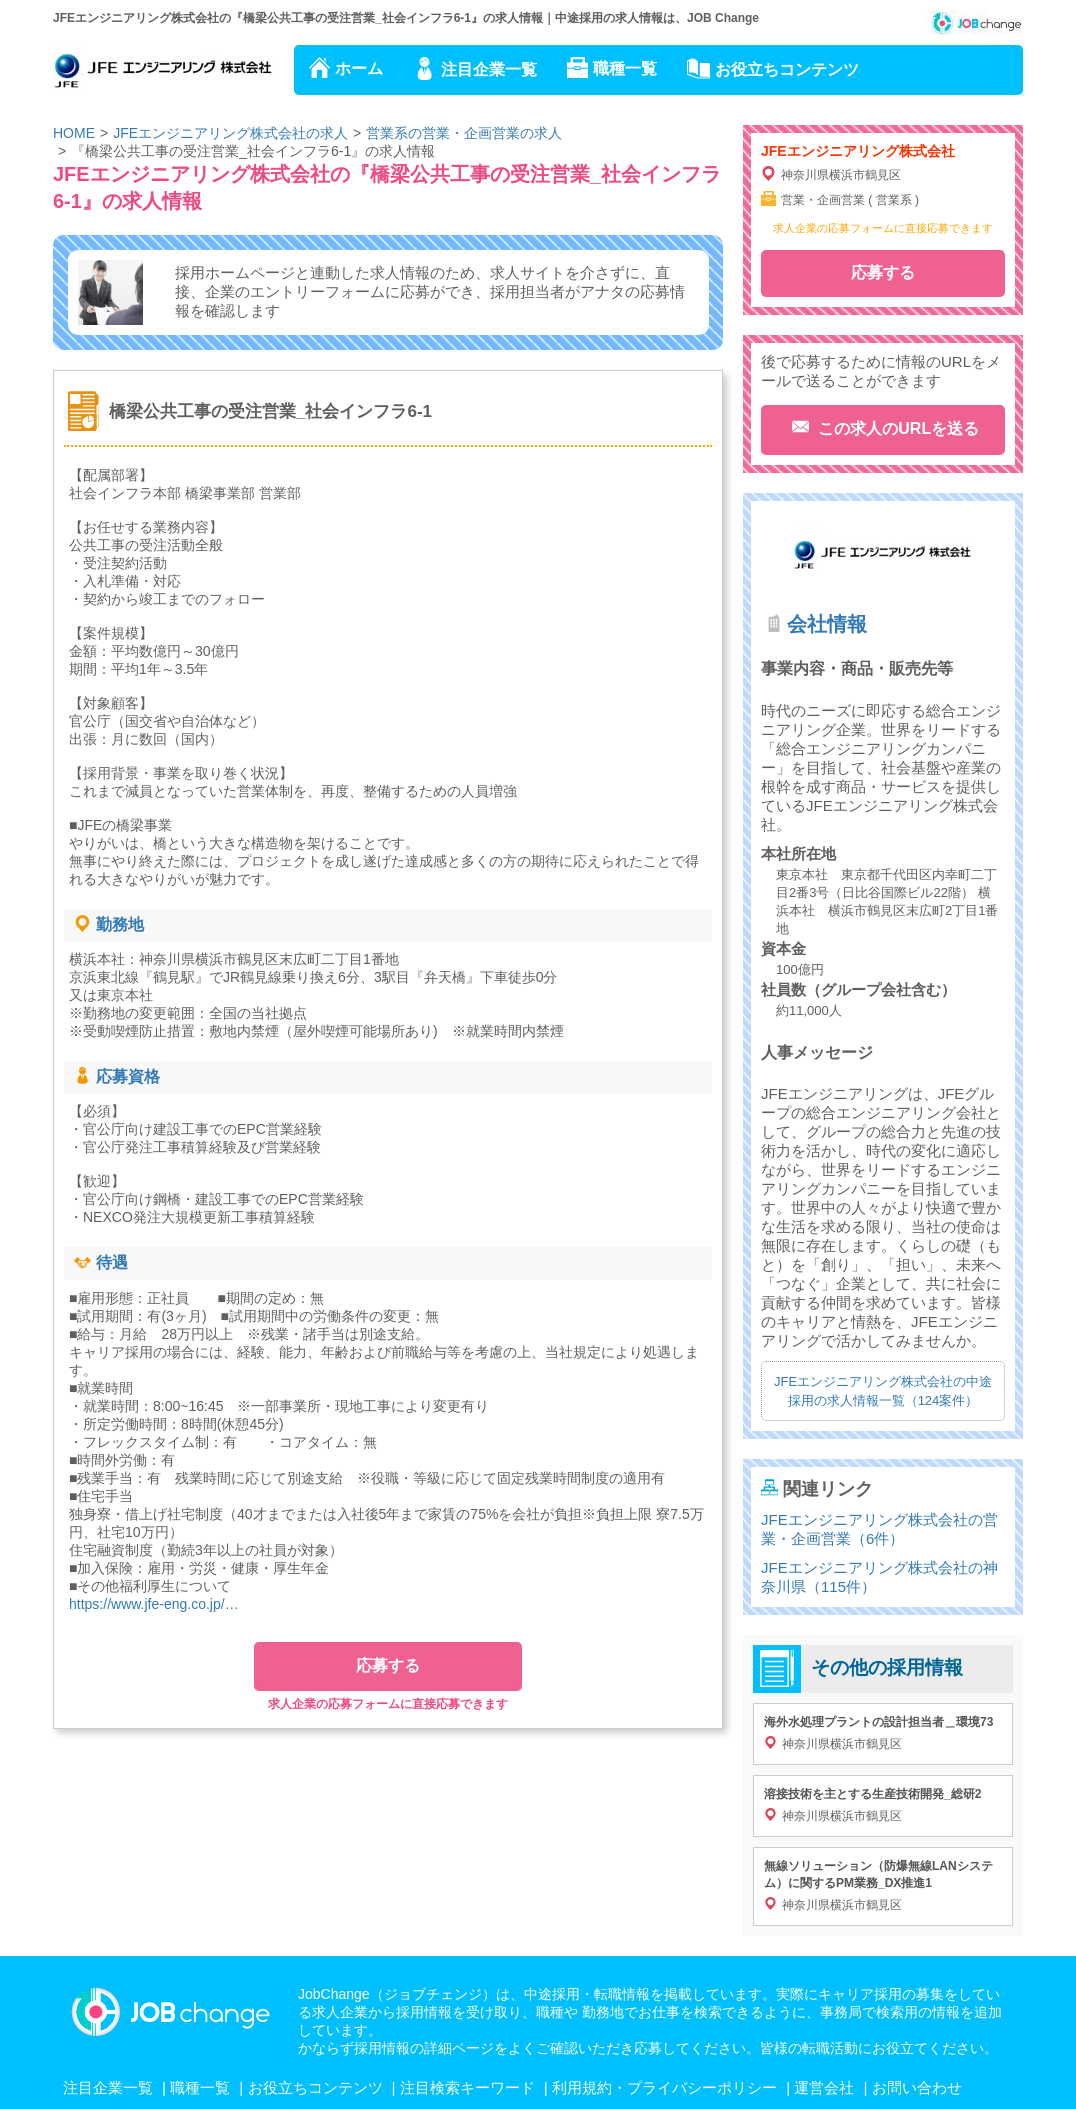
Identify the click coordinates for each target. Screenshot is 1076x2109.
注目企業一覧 (489, 69)
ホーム (359, 68)
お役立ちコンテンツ (787, 69)
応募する (388, 1665)
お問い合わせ (917, 2087)
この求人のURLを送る (896, 428)
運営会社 (824, 2087)
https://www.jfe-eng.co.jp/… (154, 1604)
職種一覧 (625, 68)
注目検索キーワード (467, 2087)
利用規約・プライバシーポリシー (664, 2087)
